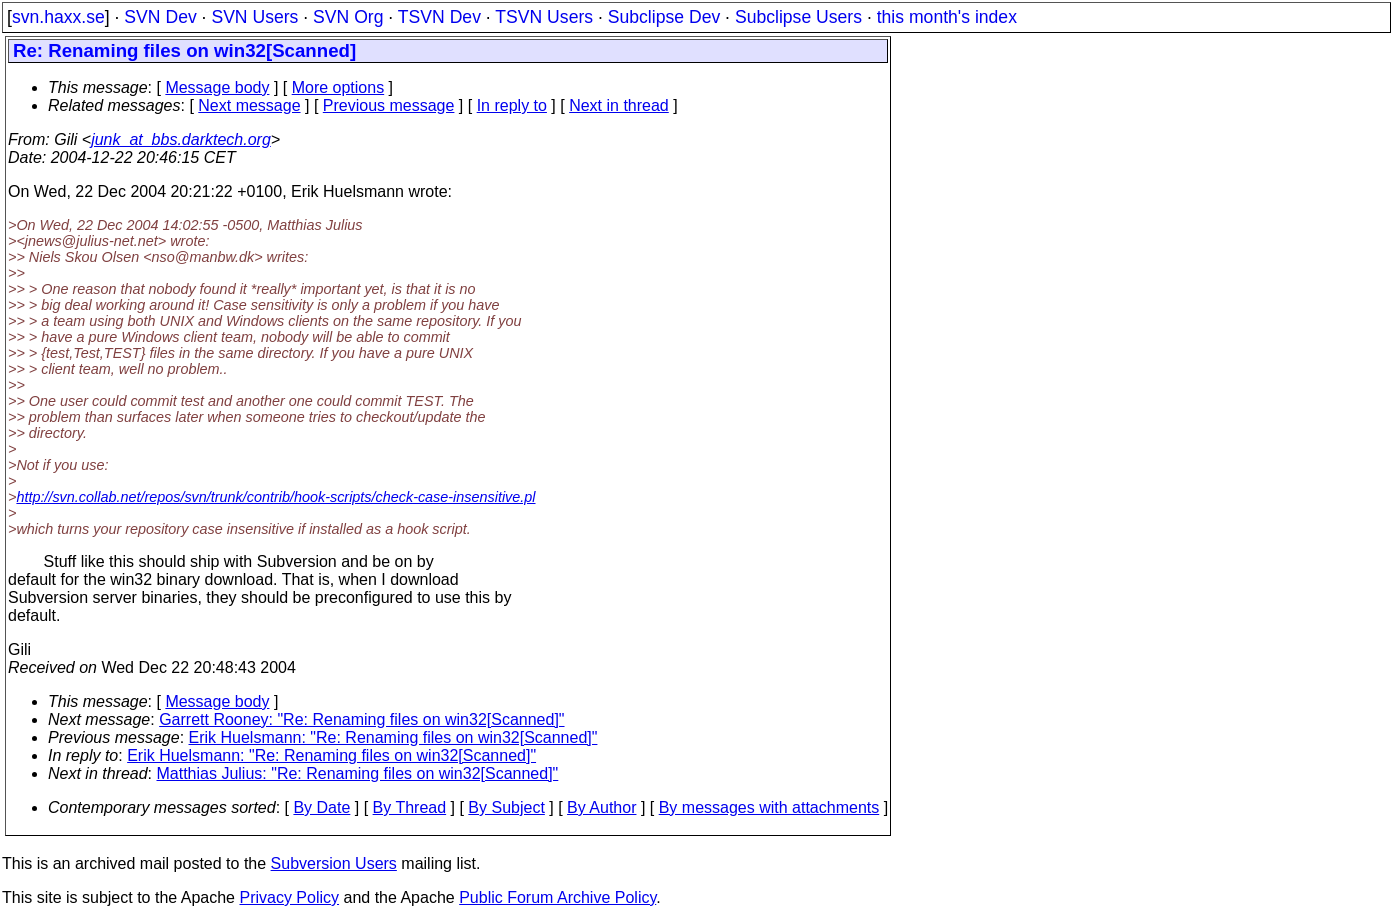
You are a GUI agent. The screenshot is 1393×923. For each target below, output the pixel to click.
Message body (217, 87)
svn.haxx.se (58, 17)
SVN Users (254, 17)
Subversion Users (334, 863)
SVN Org (348, 17)
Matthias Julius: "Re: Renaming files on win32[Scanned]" (358, 773)
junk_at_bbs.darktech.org (181, 139)
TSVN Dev (439, 17)
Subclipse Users (798, 17)
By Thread (410, 807)
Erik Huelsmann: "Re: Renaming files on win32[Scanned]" (393, 737)
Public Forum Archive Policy (557, 897)
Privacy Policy (289, 897)
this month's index (947, 17)
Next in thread (619, 105)
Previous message (389, 105)
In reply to (512, 105)
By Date (321, 807)
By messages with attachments (769, 807)
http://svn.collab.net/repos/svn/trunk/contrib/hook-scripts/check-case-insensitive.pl (275, 497)
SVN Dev (160, 17)
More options (338, 87)
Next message (249, 105)
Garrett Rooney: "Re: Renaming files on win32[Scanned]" (361, 719)
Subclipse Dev (664, 17)
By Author (601, 807)
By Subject (506, 807)
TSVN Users (544, 17)
